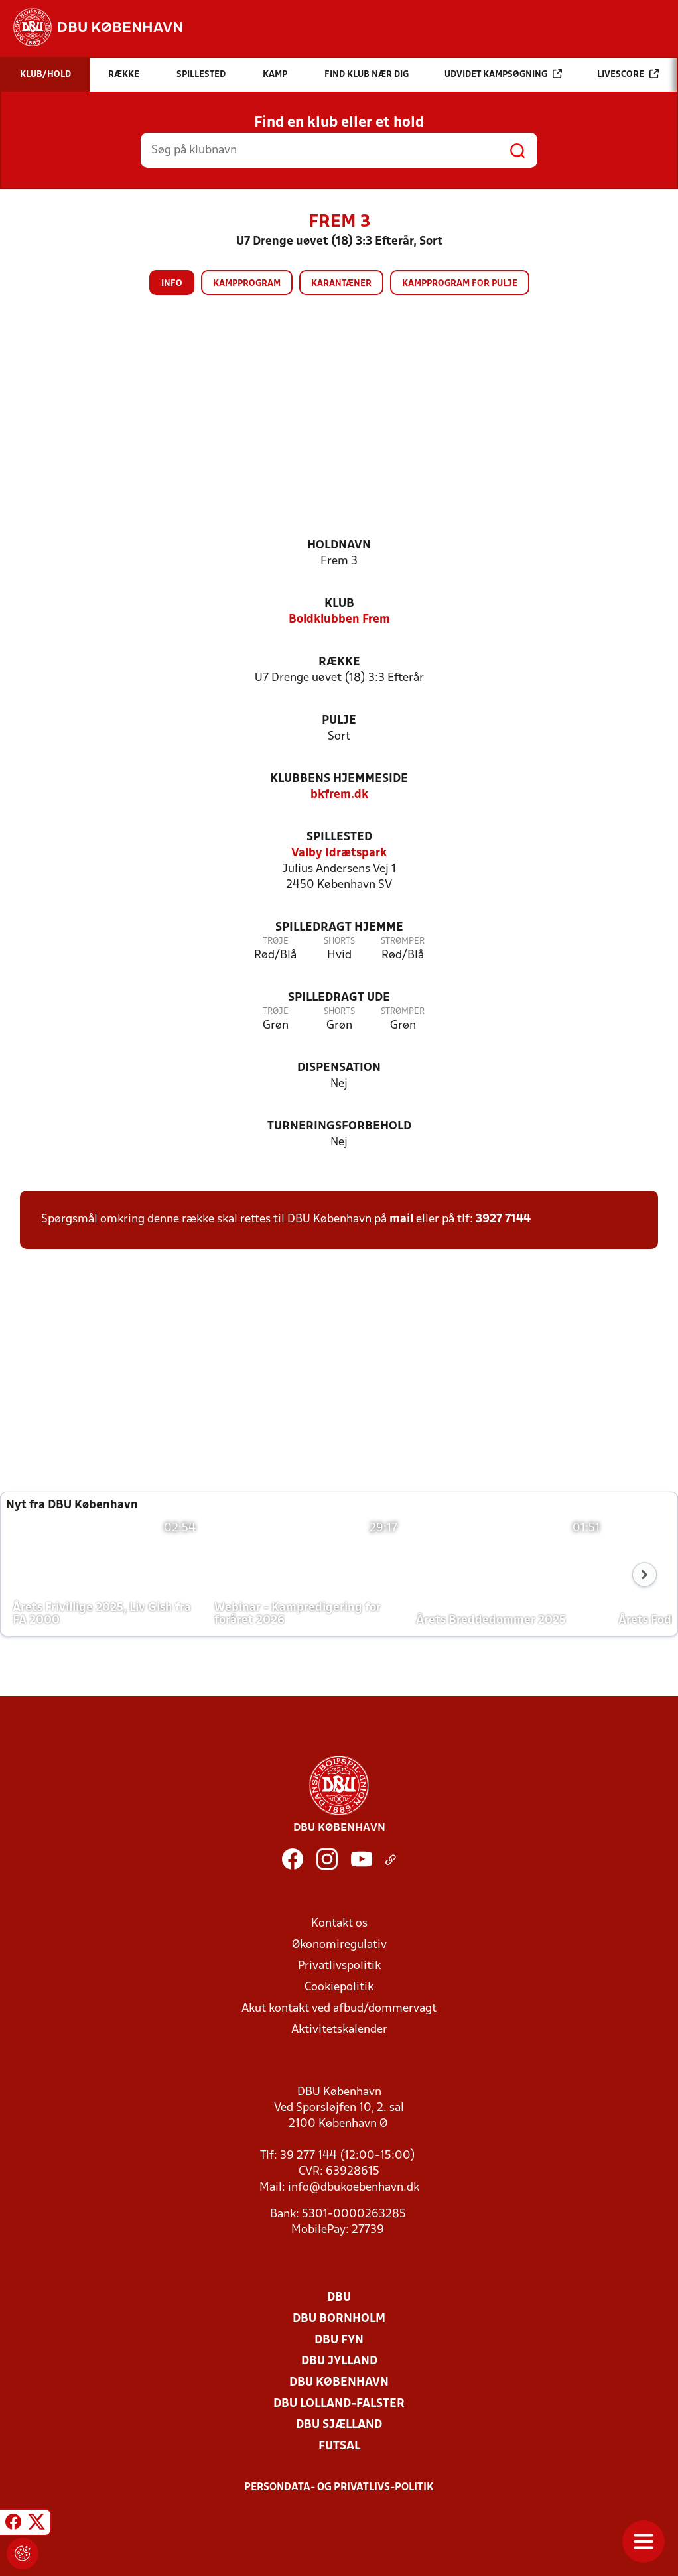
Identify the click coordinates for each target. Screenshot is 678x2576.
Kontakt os (339, 1923)
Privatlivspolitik (339, 1966)
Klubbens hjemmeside (339, 779)
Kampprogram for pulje (459, 283)
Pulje (339, 720)
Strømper (403, 941)
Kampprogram (247, 283)
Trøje (276, 941)
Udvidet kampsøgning (503, 74)
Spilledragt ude (339, 997)
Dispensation (339, 1068)
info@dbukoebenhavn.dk (353, 2187)
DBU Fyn (339, 2340)
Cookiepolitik (339, 1987)
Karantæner (341, 283)
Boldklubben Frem (339, 619)
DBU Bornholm (339, 2319)
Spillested (339, 837)
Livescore (628, 74)
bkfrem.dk (339, 795)
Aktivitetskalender (339, 2029)
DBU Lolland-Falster (339, 2404)
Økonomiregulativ (339, 1945)
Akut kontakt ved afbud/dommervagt (339, 2008)
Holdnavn (339, 545)
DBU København (339, 2382)
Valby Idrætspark (339, 853)
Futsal (339, 2446)
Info (171, 283)
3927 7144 (503, 1219)
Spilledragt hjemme (339, 927)
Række (339, 662)
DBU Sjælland (339, 2425)
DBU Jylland (339, 2361)
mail (401, 1219)
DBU (339, 2297)
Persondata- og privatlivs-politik (339, 2487)
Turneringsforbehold (339, 1126)
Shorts (339, 941)
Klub (339, 604)
